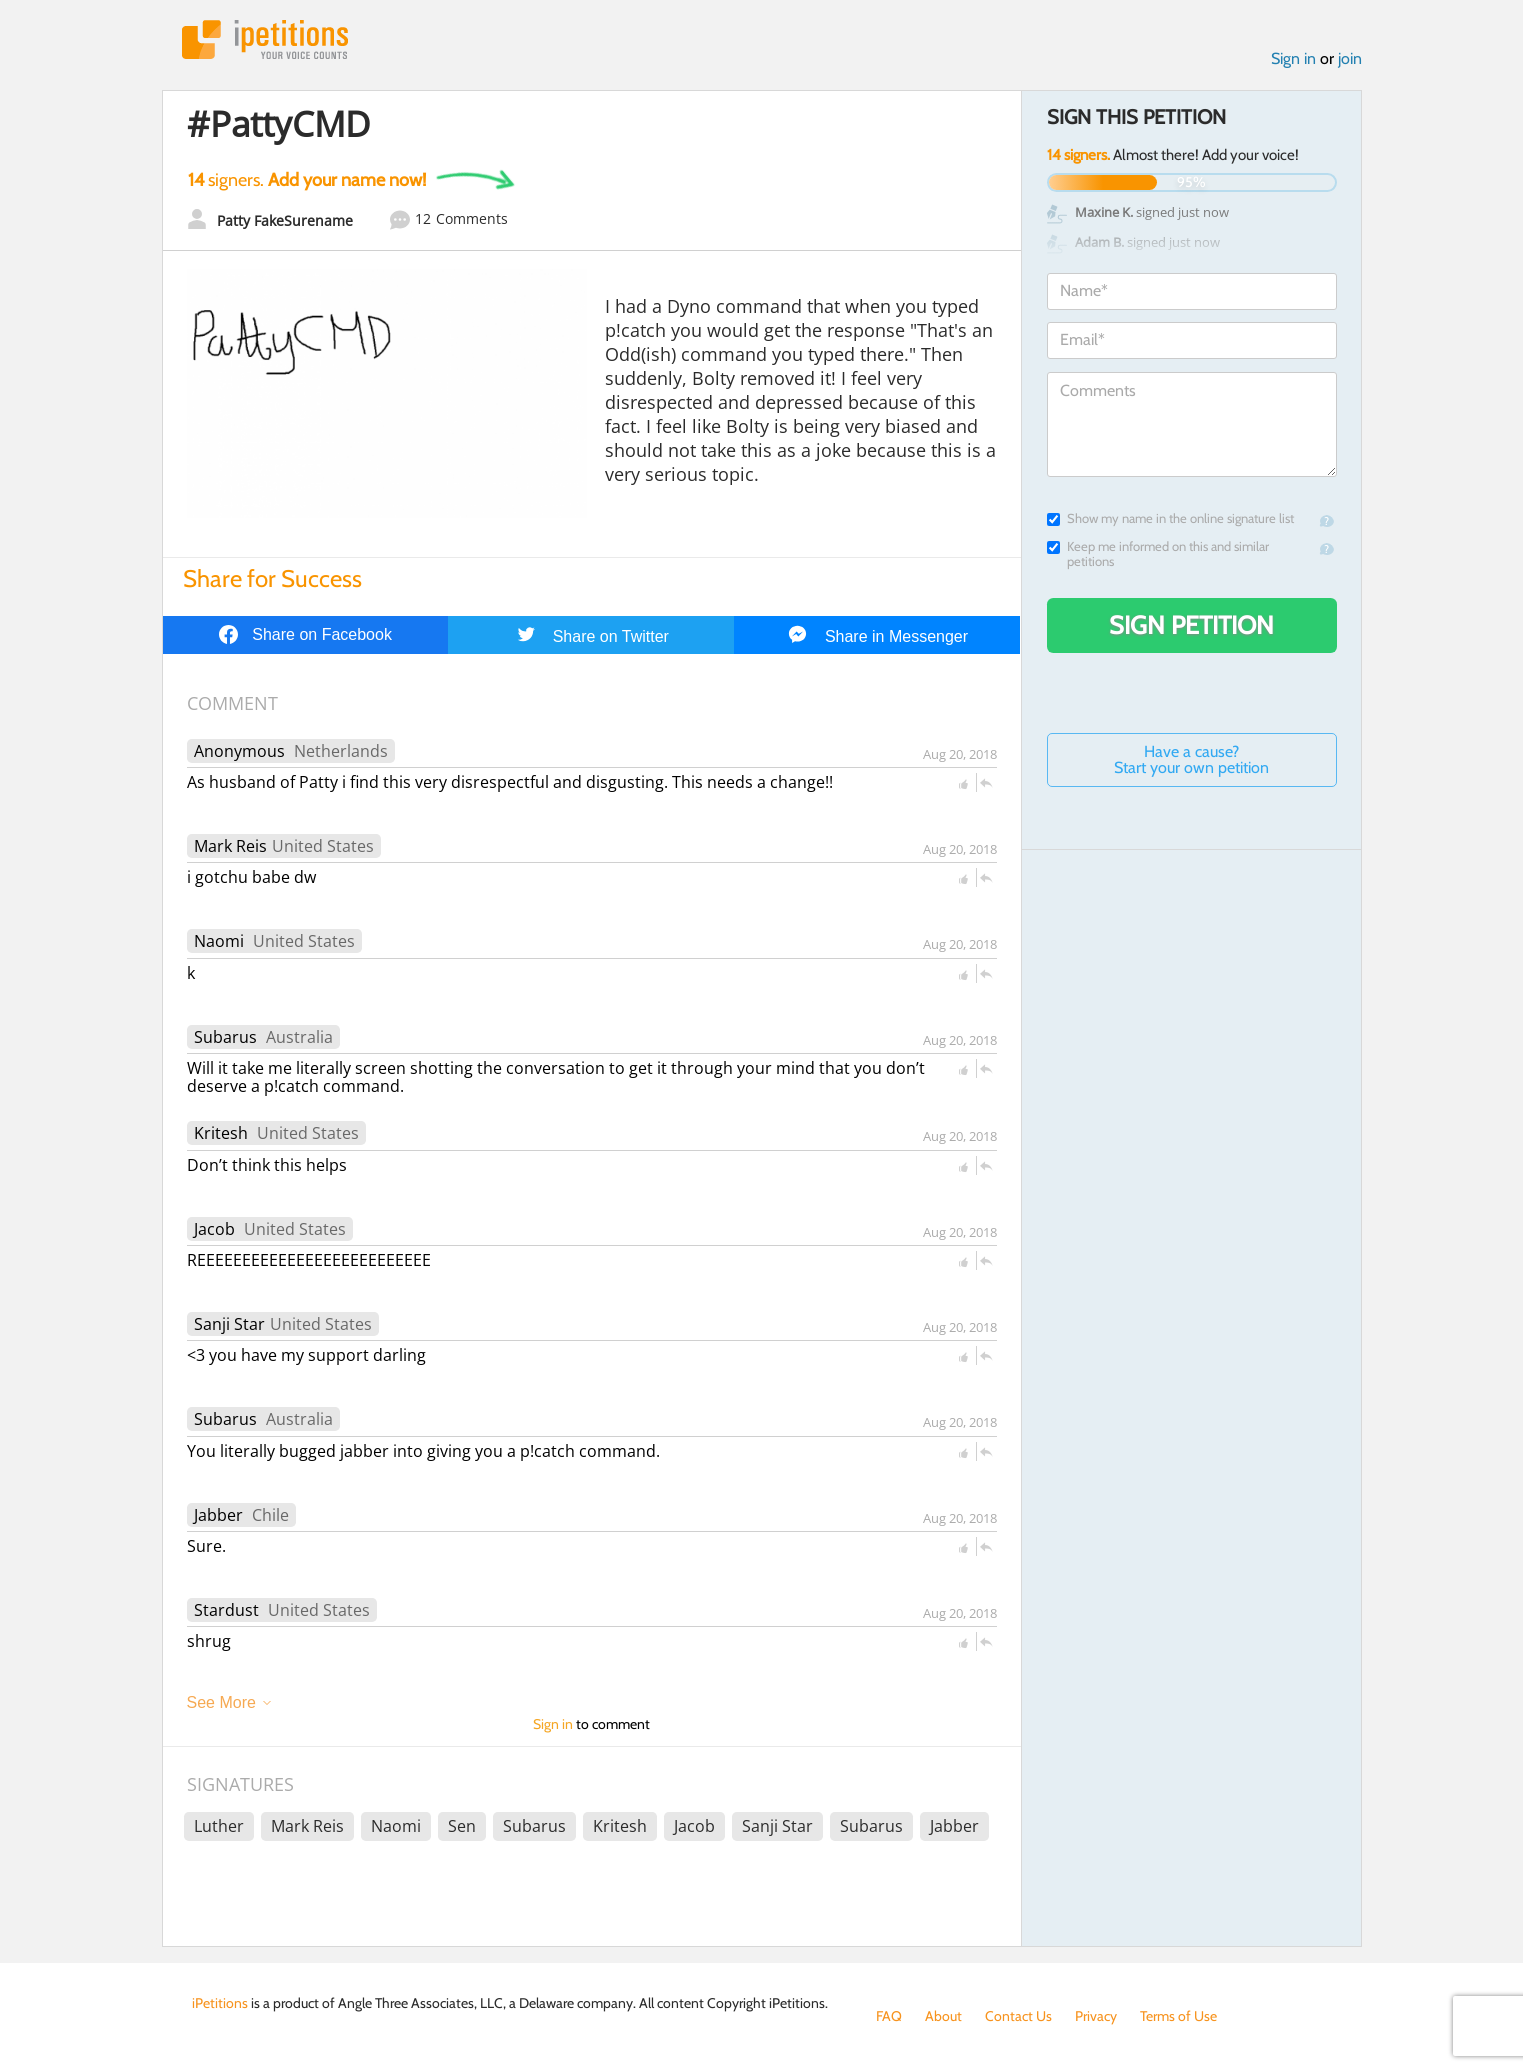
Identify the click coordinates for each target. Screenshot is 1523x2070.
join (1350, 58)
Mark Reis (230, 846)
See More (221, 1702)
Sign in (1293, 58)
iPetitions (265, 39)
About (943, 2016)
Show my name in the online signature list (1170, 518)
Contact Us (1018, 2016)
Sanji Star (229, 1324)
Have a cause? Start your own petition (1191, 759)
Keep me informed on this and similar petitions (1158, 554)
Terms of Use (1178, 2016)
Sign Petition (1191, 625)
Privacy (1096, 2016)
